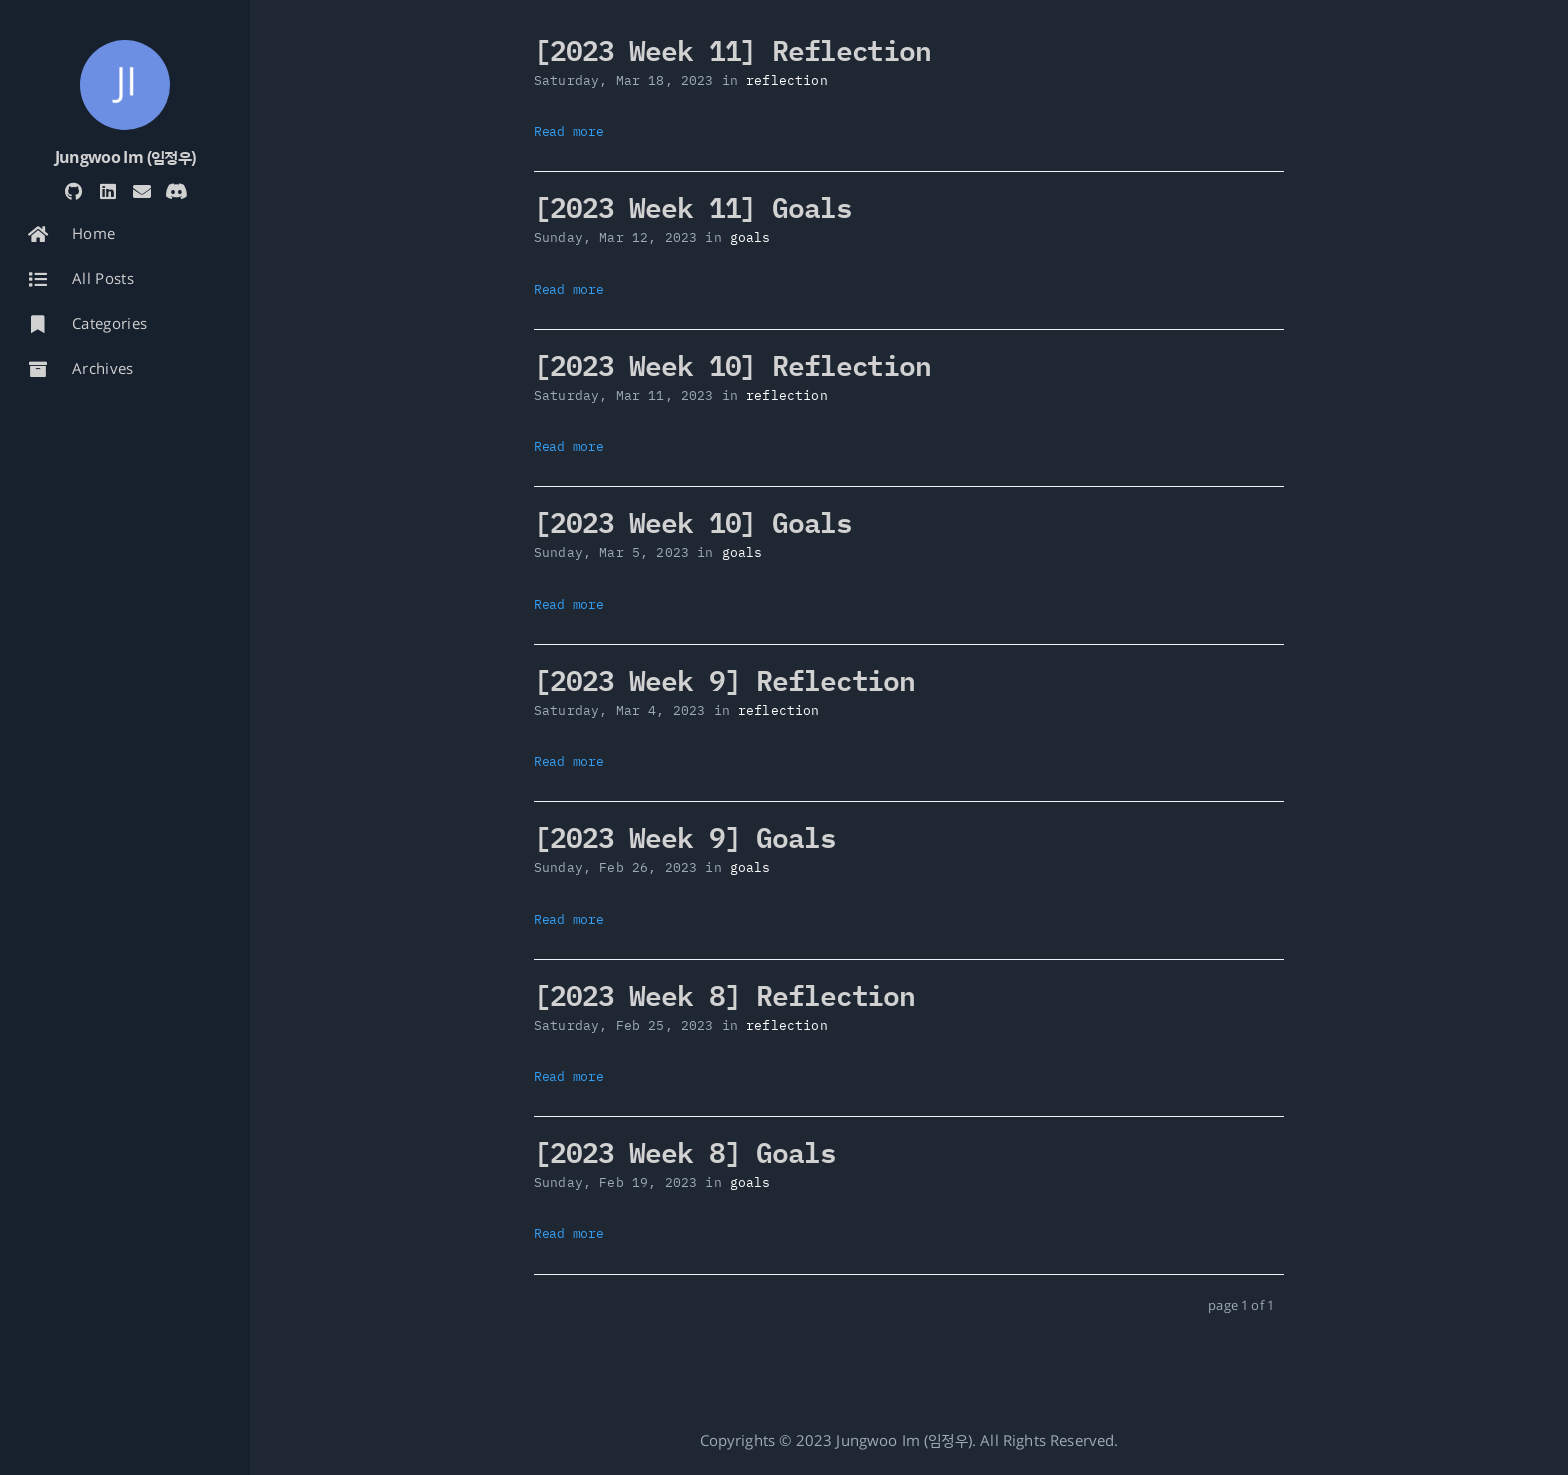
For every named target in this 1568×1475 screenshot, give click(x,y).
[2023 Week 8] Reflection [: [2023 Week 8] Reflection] (724, 994)
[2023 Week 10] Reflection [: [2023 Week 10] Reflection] (732, 364)
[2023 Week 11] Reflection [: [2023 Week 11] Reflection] (732, 49)
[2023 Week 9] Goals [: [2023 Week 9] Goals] (685, 836)
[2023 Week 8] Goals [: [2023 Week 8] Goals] (685, 1151)
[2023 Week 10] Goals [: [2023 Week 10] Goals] (693, 521)
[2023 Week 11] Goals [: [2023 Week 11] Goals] (693, 206)
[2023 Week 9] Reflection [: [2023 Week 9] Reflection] (724, 679)
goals (750, 237)
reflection (787, 80)
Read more (568, 131)
